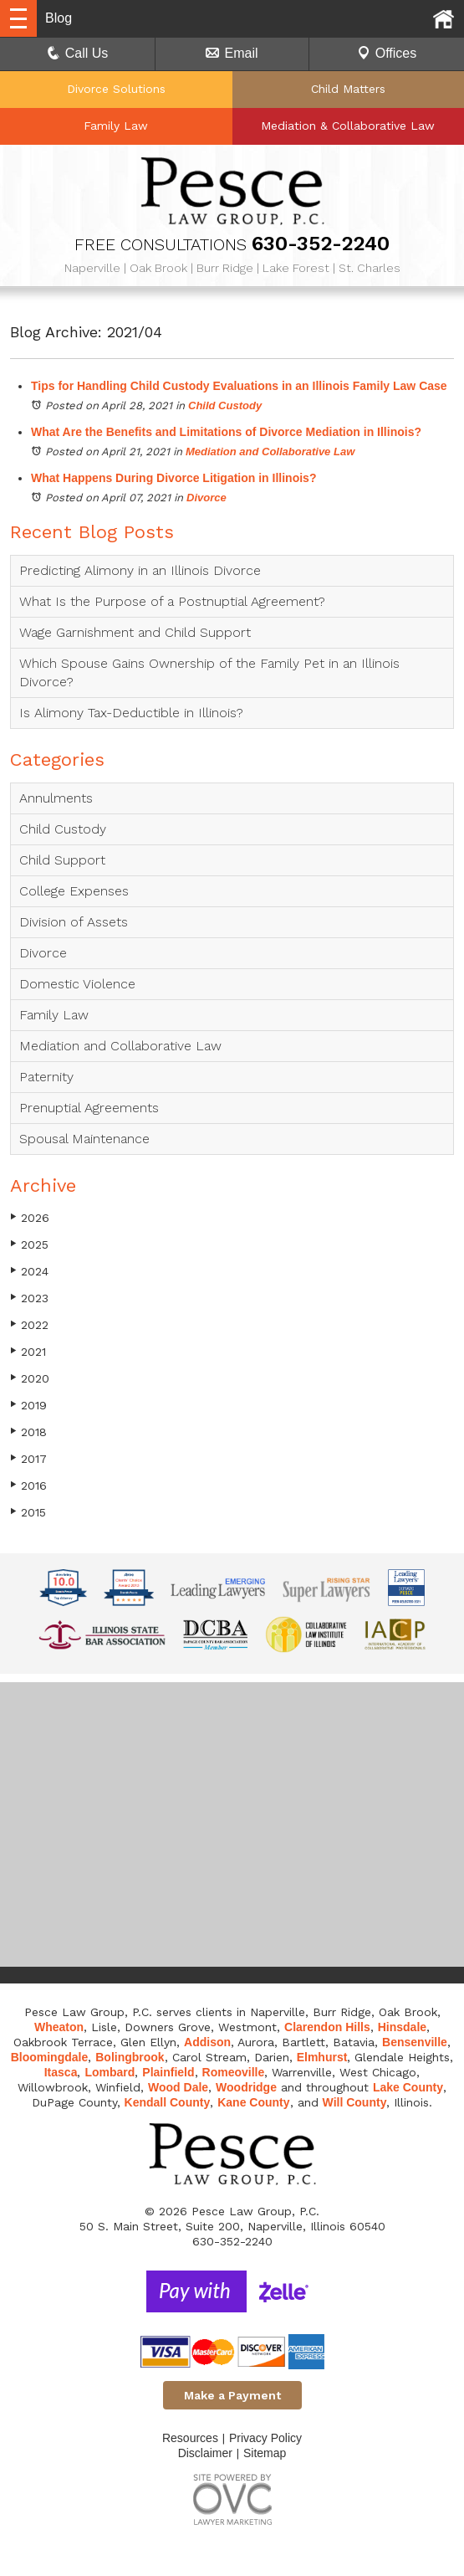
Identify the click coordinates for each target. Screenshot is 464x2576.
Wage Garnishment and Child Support (135, 632)
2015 (28, 1512)
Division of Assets (73, 922)
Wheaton (59, 2027)
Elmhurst (322, 2057)
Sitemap (264, 2453)
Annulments (56, 798)
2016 (28, 1485)
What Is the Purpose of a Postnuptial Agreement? (172, 601)
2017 (28, 1458)
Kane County (253, 2102)
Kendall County (168, 2102)
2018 (28, 1431)
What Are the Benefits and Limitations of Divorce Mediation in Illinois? (226, 432)
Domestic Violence (77, 984)
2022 (29, 1324)
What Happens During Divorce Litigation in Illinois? (173, 478)
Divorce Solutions (116, 88)
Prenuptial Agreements (89, 1108)
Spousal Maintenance (84, 1139)
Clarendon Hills (327, 2027)
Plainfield (168, 2072)
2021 (28, 1351)
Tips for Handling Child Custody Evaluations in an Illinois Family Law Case (239, 386)
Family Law (116, 125)
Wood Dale (178, 2087)
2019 (28, 1405)
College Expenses (74, 891)
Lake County (408, 2087)
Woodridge (246, 2087)
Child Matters (348, 88)
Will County (355, 2102)
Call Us (78, 53)
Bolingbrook (129, 2057)
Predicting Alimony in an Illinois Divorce (140, 570)
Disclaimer (205, 2453)
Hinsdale (402, 2027)
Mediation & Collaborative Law (348, 125)
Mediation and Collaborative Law (270, 451)
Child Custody (225, 405)
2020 (29, 1378)
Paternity (46, 1077)
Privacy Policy (265, 2438)
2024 (29, 1271)
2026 (29, 1217)
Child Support (62, 860)
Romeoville (233, 2072)
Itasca (61, 2072)
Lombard (109, 2072)
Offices (387, 53)
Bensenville (414, 2042)
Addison (207, 2042)
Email (231, 53)
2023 (29, 1297)
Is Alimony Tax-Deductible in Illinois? (131, 713)
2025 (29, 1244)
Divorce (206, 497)
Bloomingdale (50, 2057)
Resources (190, 2438)
